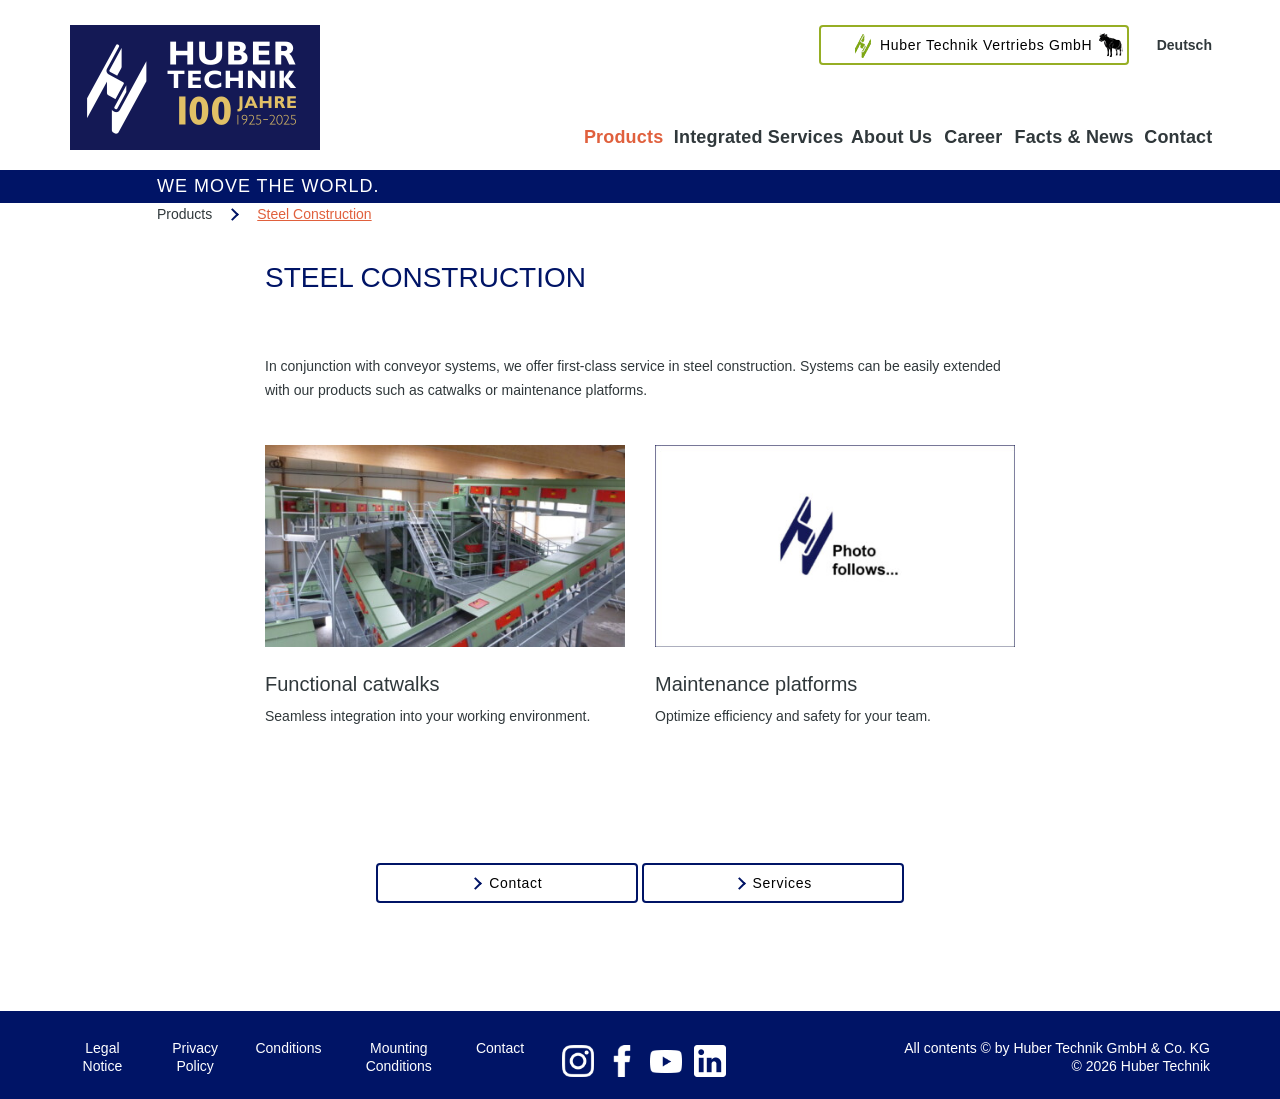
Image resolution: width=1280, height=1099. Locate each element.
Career (973, 137)
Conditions (288, 1048)
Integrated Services (758, 137)
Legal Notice (103, 1057)
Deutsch (1184, 45)
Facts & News (1073, 137)
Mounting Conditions (399, 1057)
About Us (891, 137)
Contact (1178, 137)
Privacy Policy (195, 1057)
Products (623, 137)
